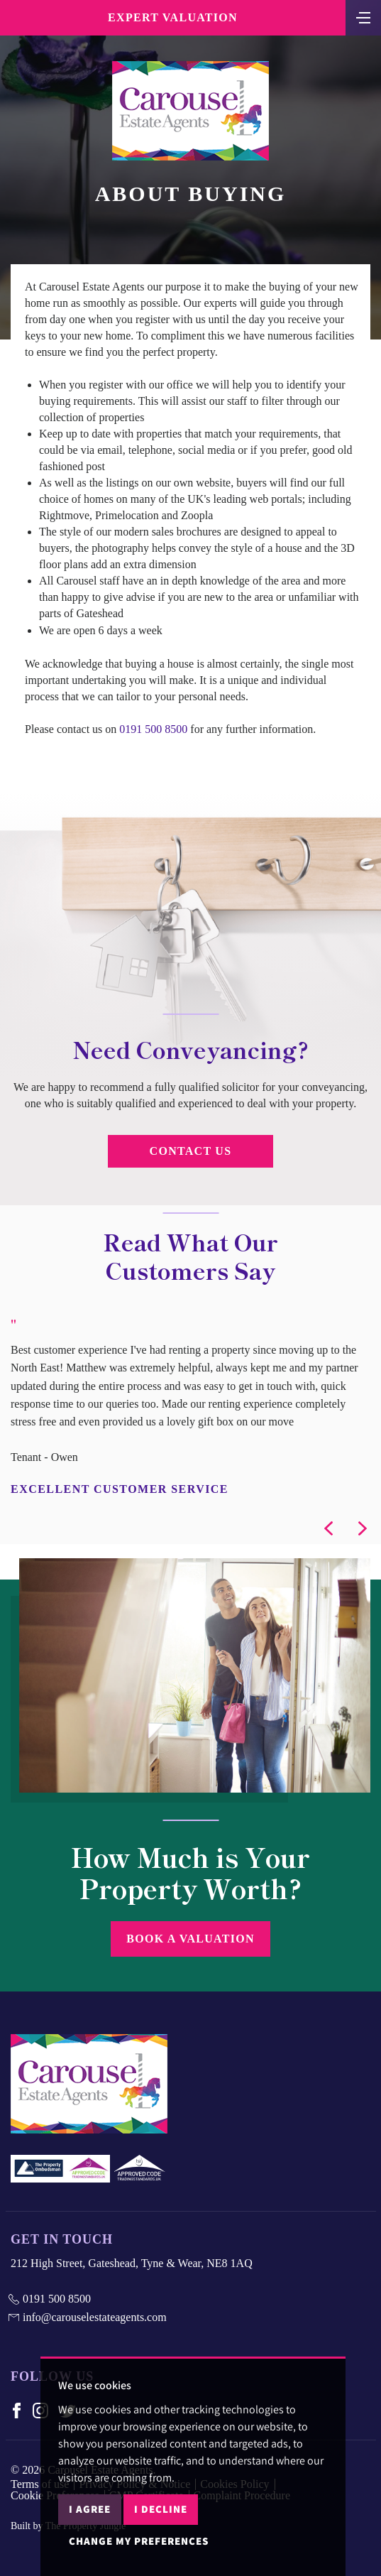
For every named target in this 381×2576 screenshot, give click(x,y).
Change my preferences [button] (139, 2541)
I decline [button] (160, 2509)
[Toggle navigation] (363, 16)
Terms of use (40, 2484)
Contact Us (191, 1151)
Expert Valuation (173, 17)
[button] (328, 1528)
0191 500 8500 (153, 729)
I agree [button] (90, 2509)
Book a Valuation (190, 1939)
